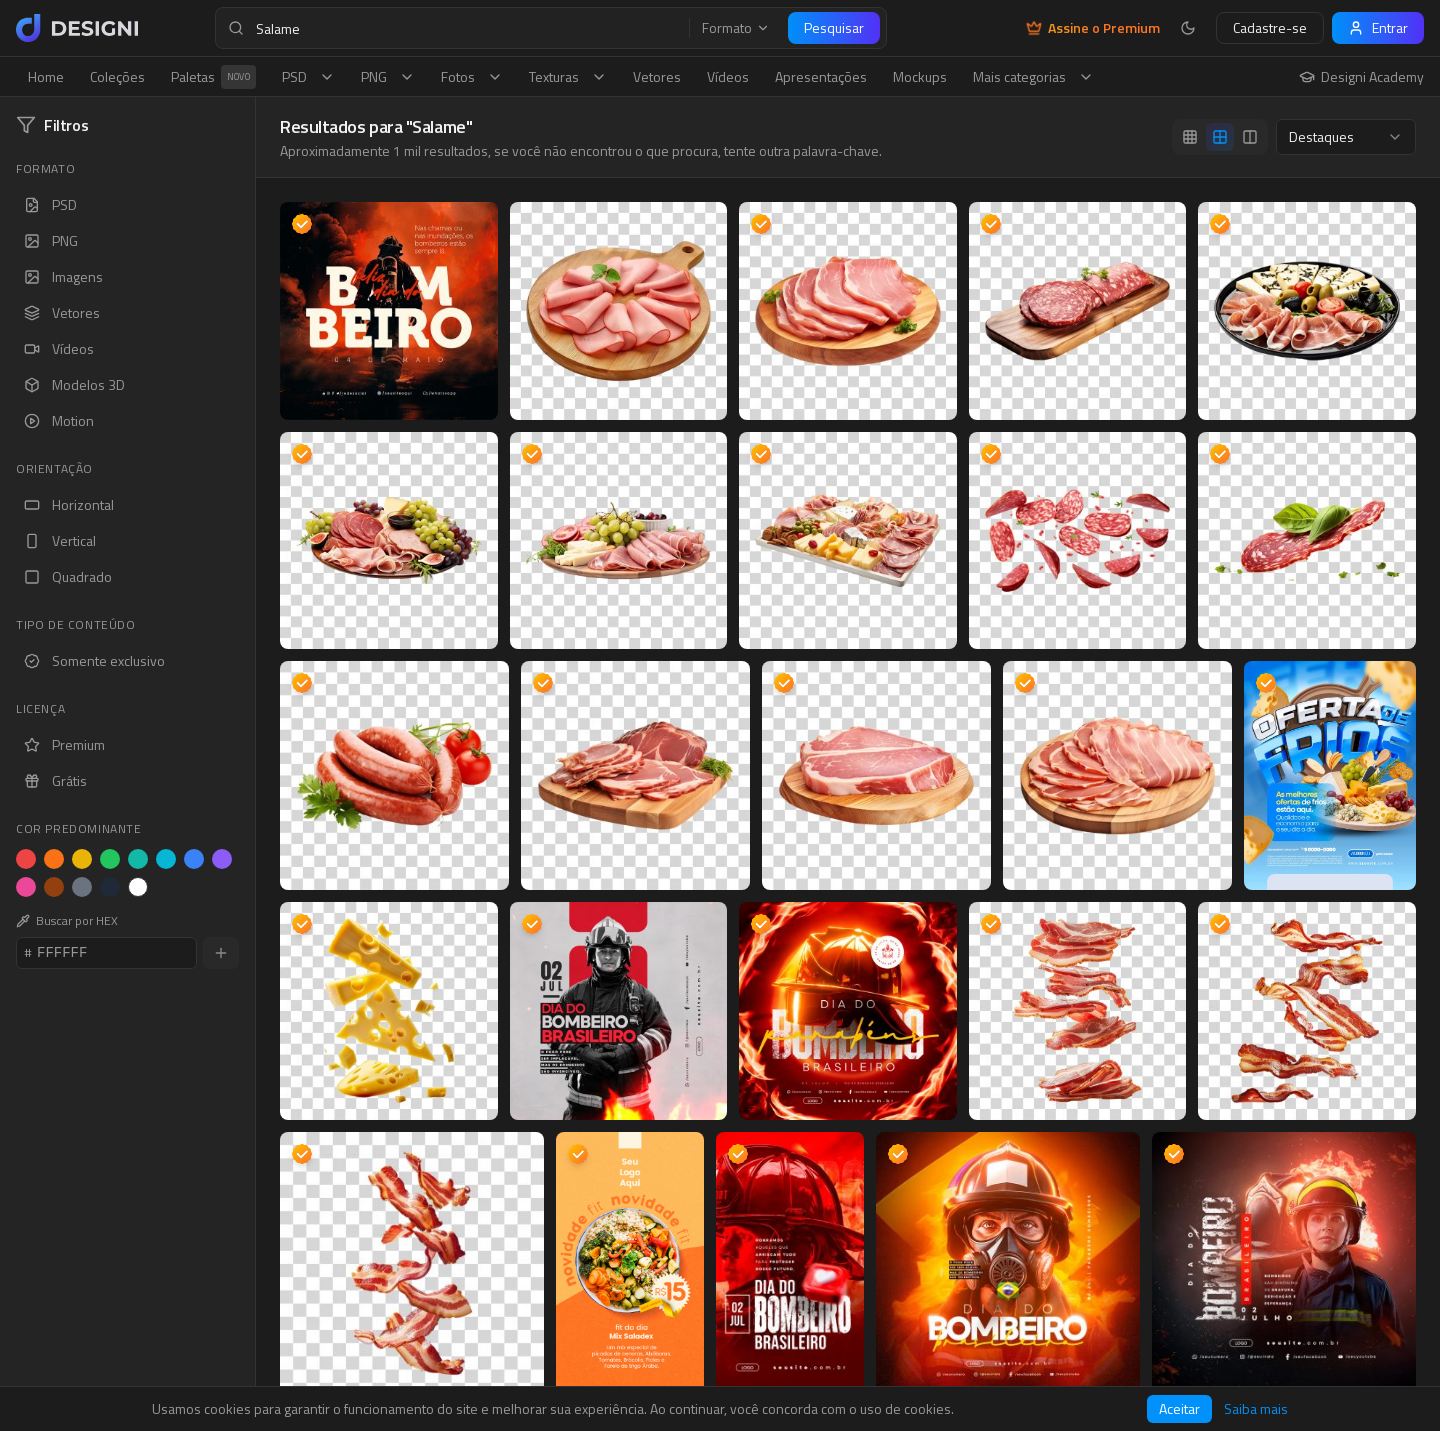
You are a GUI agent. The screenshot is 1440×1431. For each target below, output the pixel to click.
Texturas (568, 76)
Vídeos (728, 76)
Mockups (920, 76)
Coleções (117, 76)
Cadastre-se (1270, 27)
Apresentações (821, 76)
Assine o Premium (1093, 28)
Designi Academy (1361, 77)
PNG (388, 76)
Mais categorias (1033, 76)
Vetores (657, 76)
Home (46, 76)
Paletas (213, 77)
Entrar (1378, 27)
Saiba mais (1256, 1409)
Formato (736, 28)
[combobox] (1346, 137)
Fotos (472, 76)
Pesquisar (834, 27)
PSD (308, 76)
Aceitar (1179, 1408)
